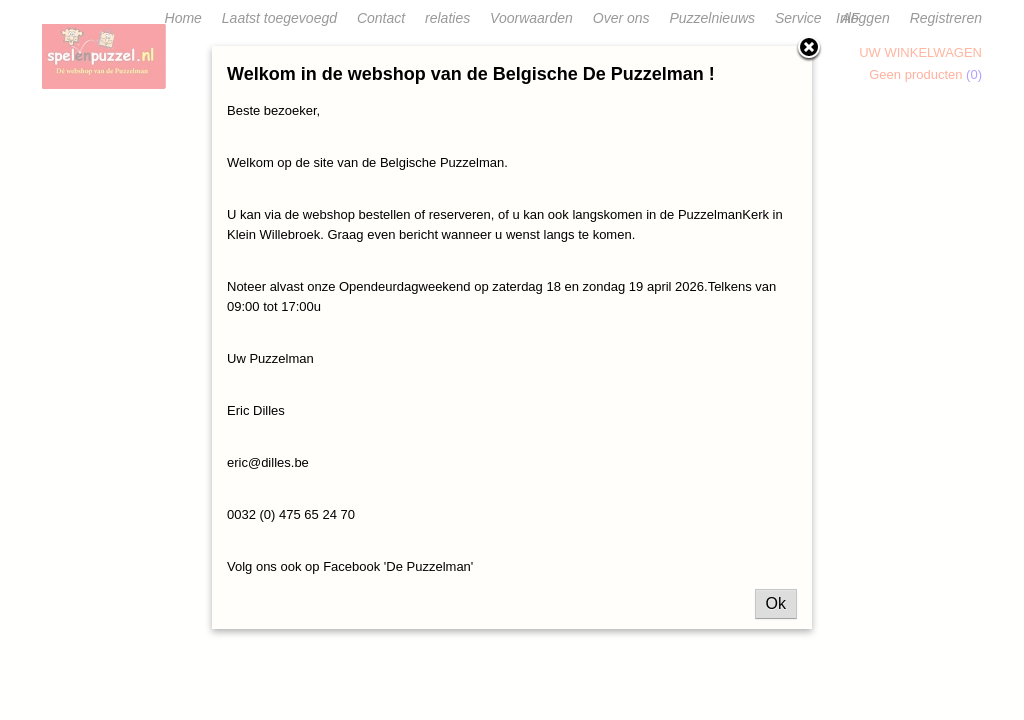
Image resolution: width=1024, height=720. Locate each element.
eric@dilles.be (268, 462)
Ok (776, 603)
